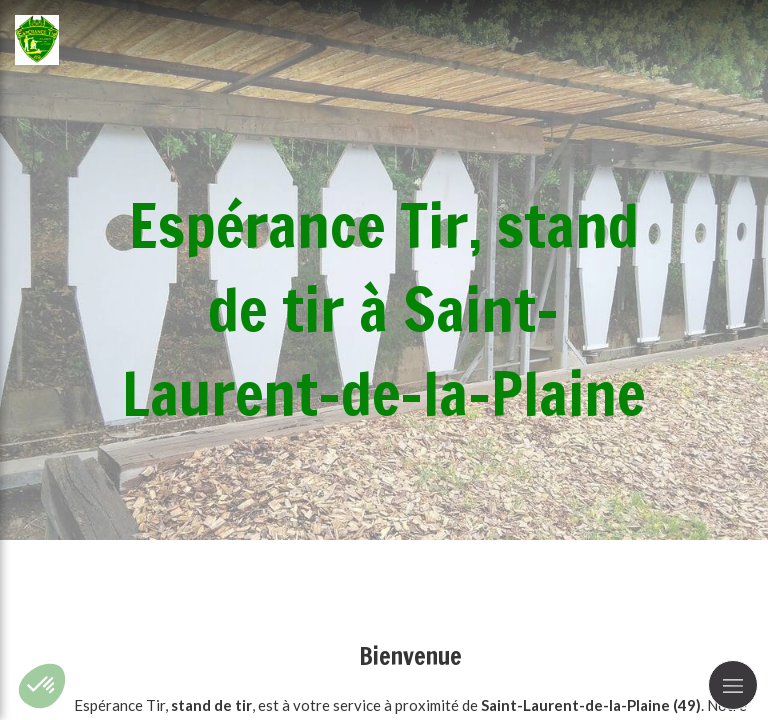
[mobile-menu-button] (733, 685)
